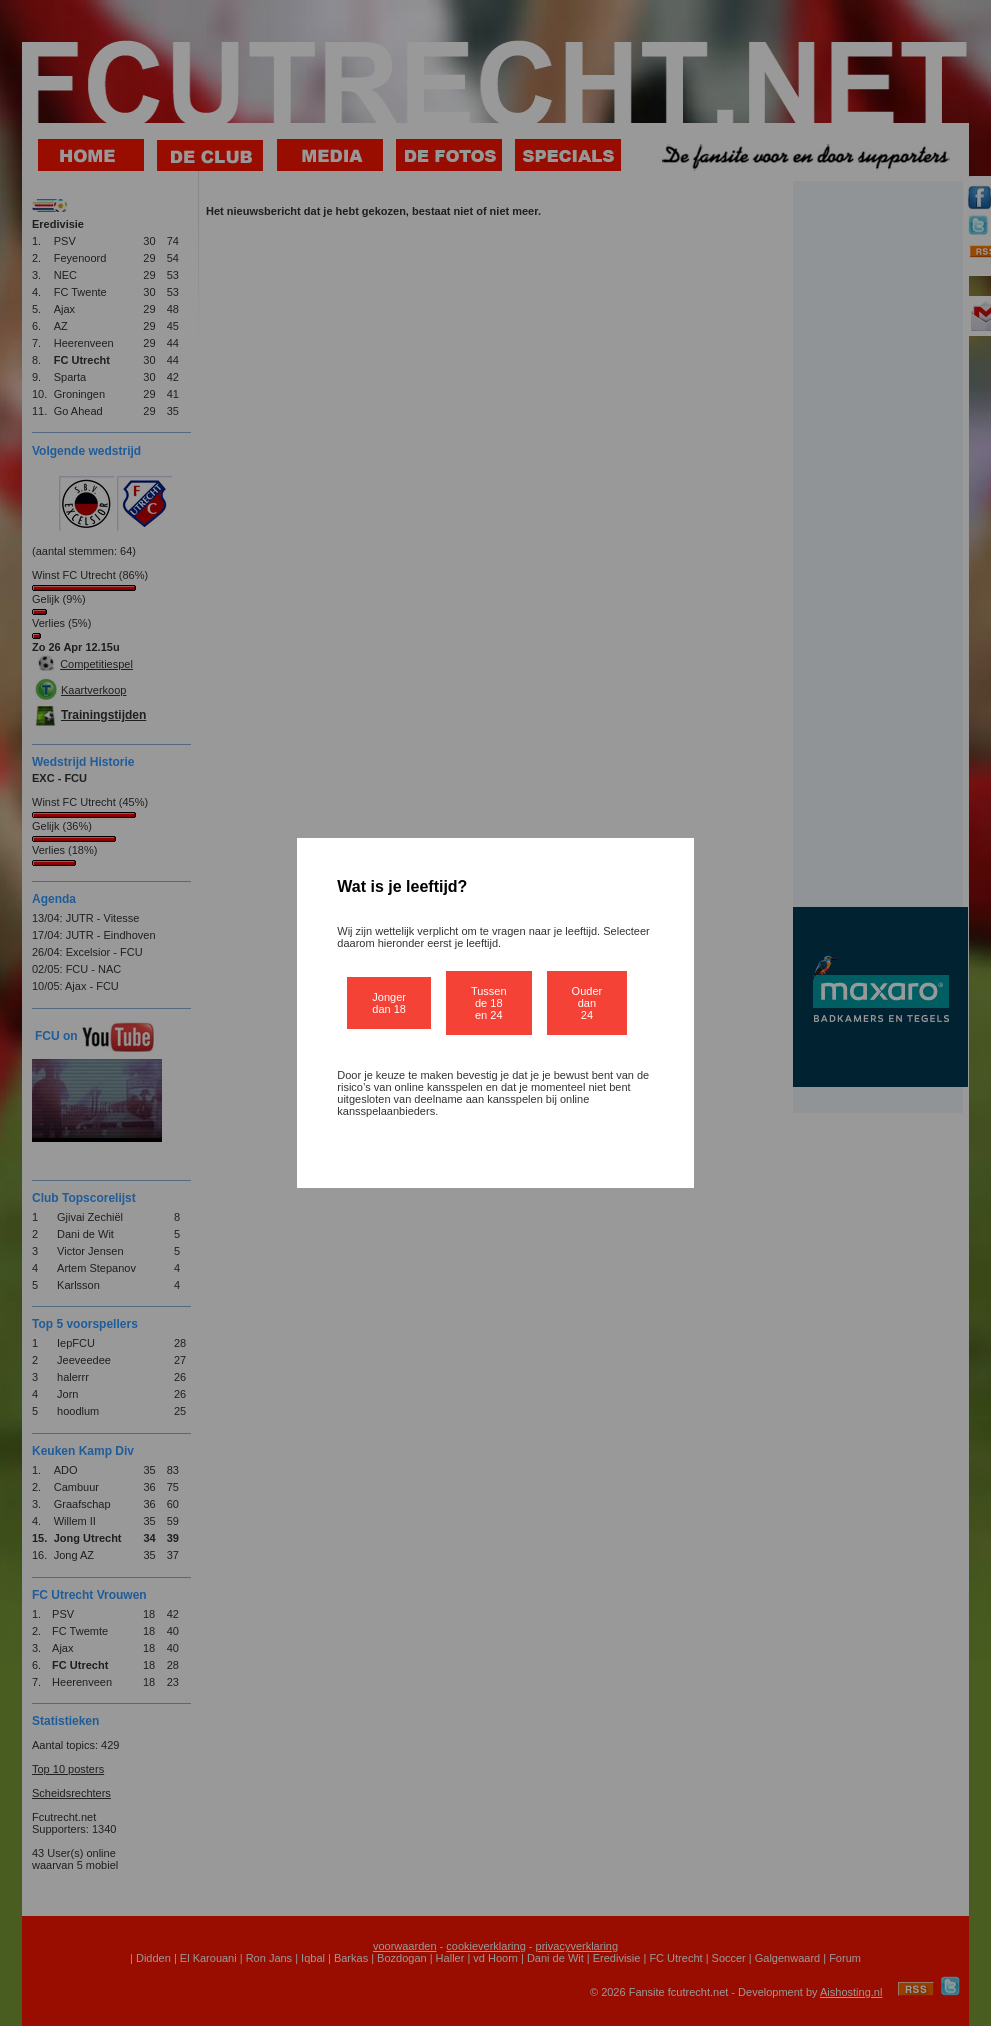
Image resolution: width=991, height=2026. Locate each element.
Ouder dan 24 (587, 1003)
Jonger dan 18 (389, 1003)
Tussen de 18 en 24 (489, 1003)
